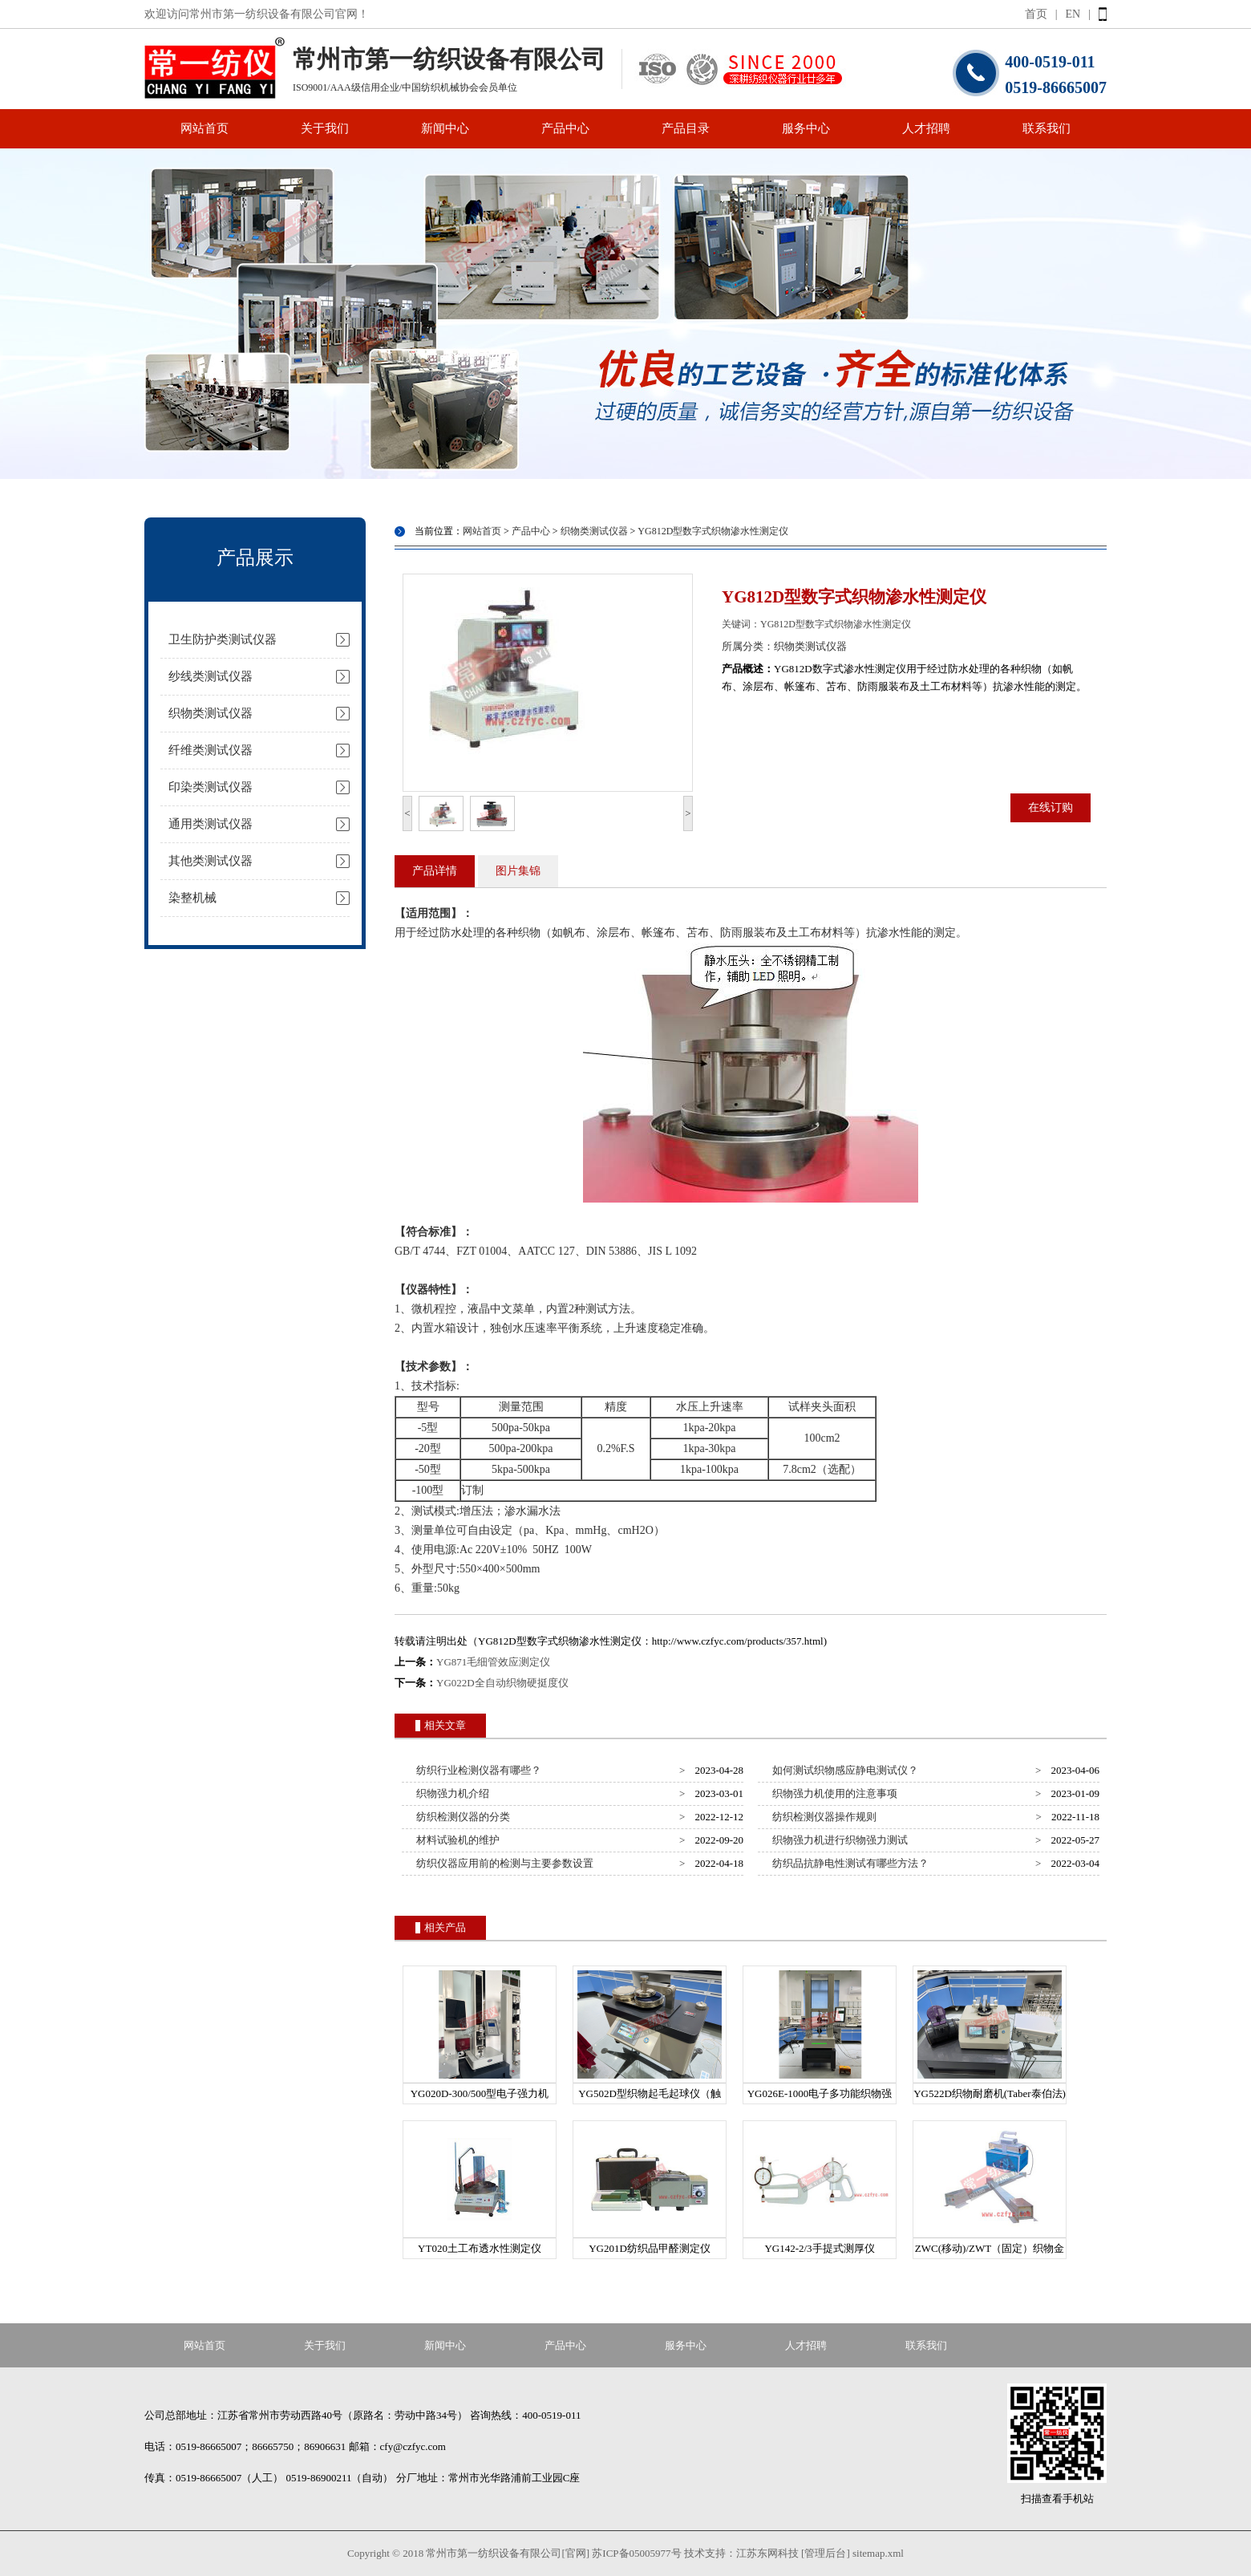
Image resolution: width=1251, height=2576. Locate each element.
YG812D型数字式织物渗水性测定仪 (713, 531)
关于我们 (325, 128)
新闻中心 (445, 128)
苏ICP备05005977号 (636, 2553)
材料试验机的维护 (455, 1840)
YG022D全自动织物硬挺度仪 (502, 1683)
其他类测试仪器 (210, 860)
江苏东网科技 (767, 2553)
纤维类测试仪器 (210, 750)
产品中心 (565, 128)
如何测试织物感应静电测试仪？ (843, 1770)
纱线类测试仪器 (210, 676)
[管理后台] (825, 2553)
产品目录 (686, 128)
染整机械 (192, 897)
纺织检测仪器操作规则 (822, 1817)
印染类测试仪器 (210, 787)
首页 (1036, 14)
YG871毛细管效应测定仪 (493, 1662)
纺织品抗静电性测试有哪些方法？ (848, 1863)
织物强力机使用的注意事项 (832, 1793)
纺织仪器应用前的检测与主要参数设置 (502, 1863)
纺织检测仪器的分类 (461, 1817)
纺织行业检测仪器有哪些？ (476, 1770)
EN (1073, 14)
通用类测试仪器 (210, 823)
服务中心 (806, 128)
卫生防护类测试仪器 (222, 639)
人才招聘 (926, 128)
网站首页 (204, 128)
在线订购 (1050, 807)
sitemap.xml (878, 2553)
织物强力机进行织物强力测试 (838, 1840)
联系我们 (1046, 128)
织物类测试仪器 (210, 713)
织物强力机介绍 (450, 1793)
